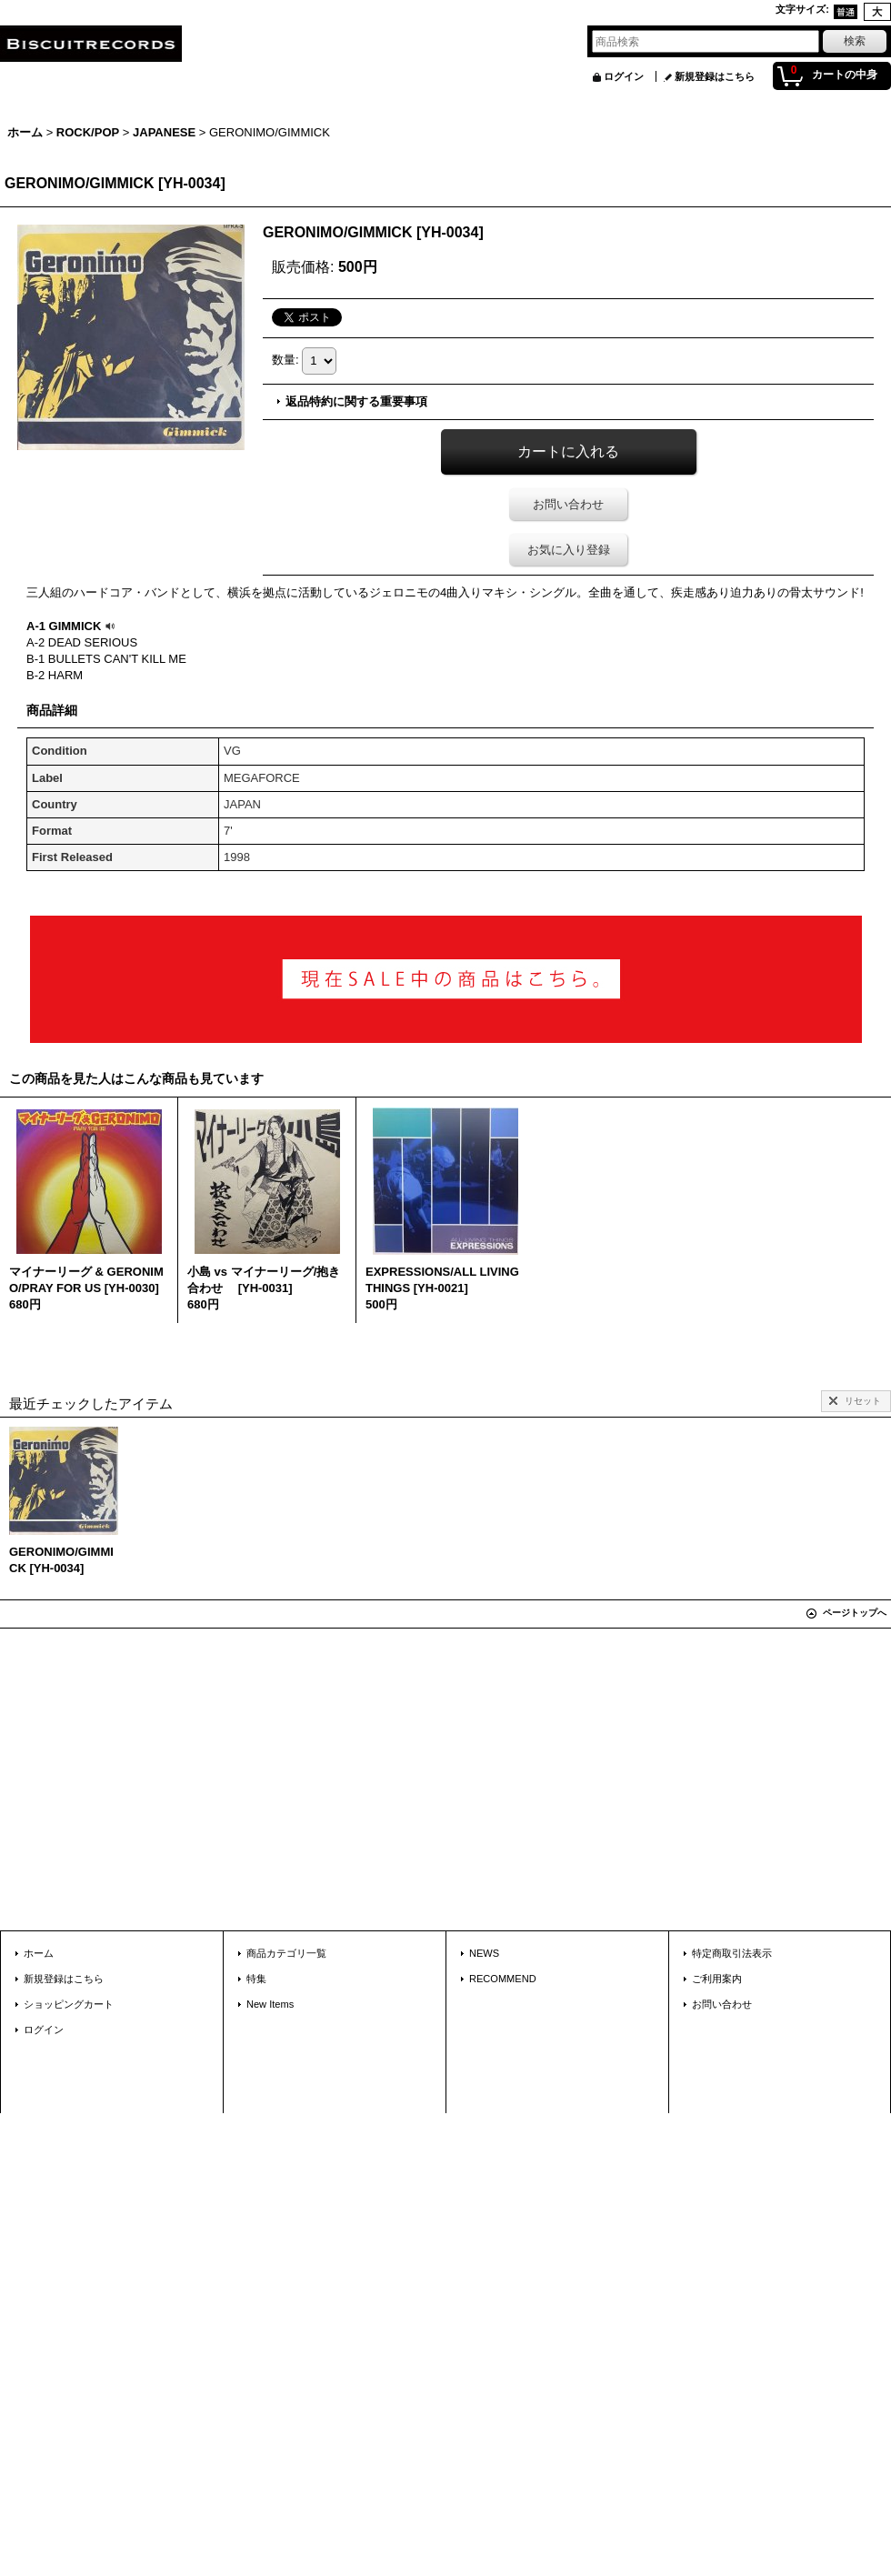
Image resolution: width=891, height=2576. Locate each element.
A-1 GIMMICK (72, 626)
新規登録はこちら (715, 76)
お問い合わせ (568, 504)
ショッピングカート (69, 2004)
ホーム (39, 1953)
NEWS (484, 1953)
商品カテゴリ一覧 (286, 1953)
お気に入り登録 (568, 549)
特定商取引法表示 (732, 1953)
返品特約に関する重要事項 (356, 401)
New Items (270, 2004)
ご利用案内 (717, 1978)
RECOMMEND (502, 1978)
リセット (863, 1401)
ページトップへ (854, 1613)
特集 (256, 1978)
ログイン (624, 76)
